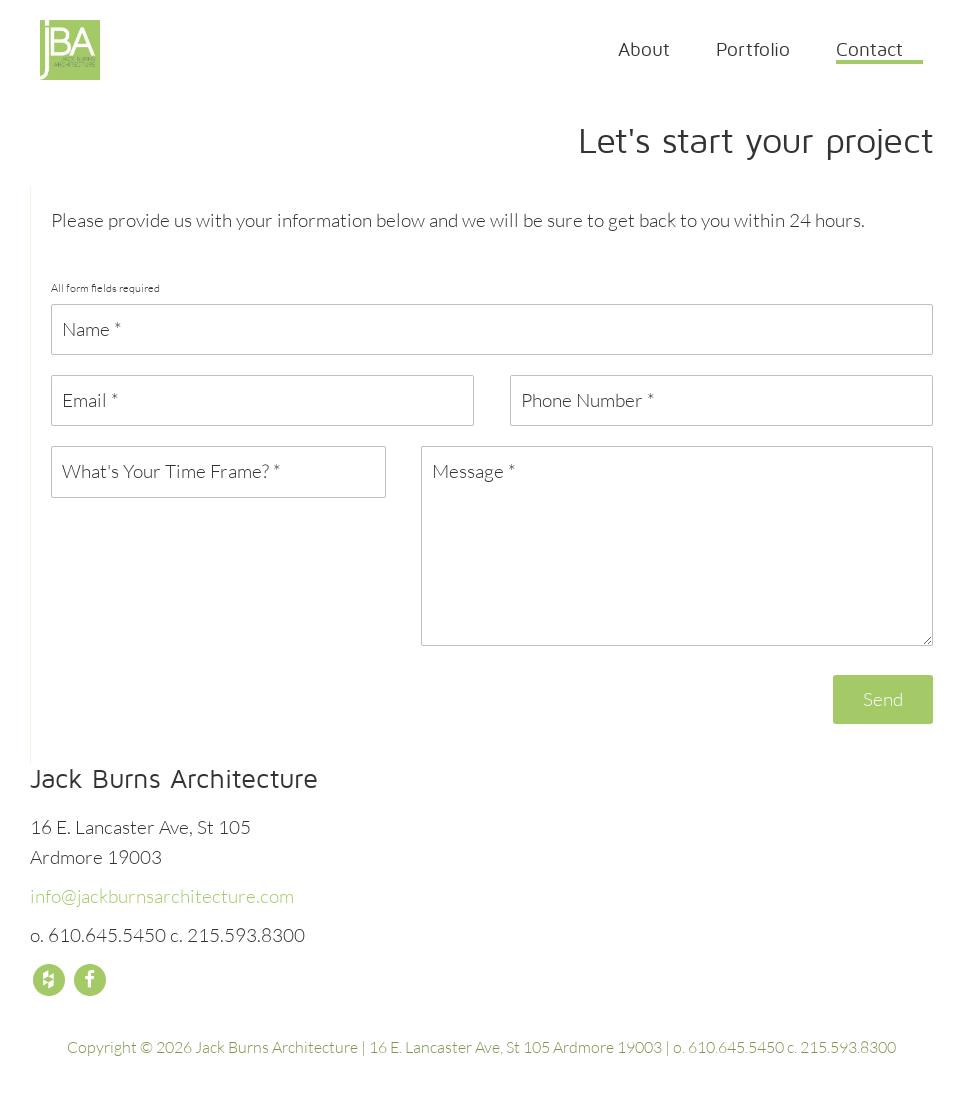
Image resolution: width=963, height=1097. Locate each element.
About (644, 49)
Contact (869, 49)
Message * (677, 546)
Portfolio (753, 49)
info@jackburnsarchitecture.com (162, 896)
